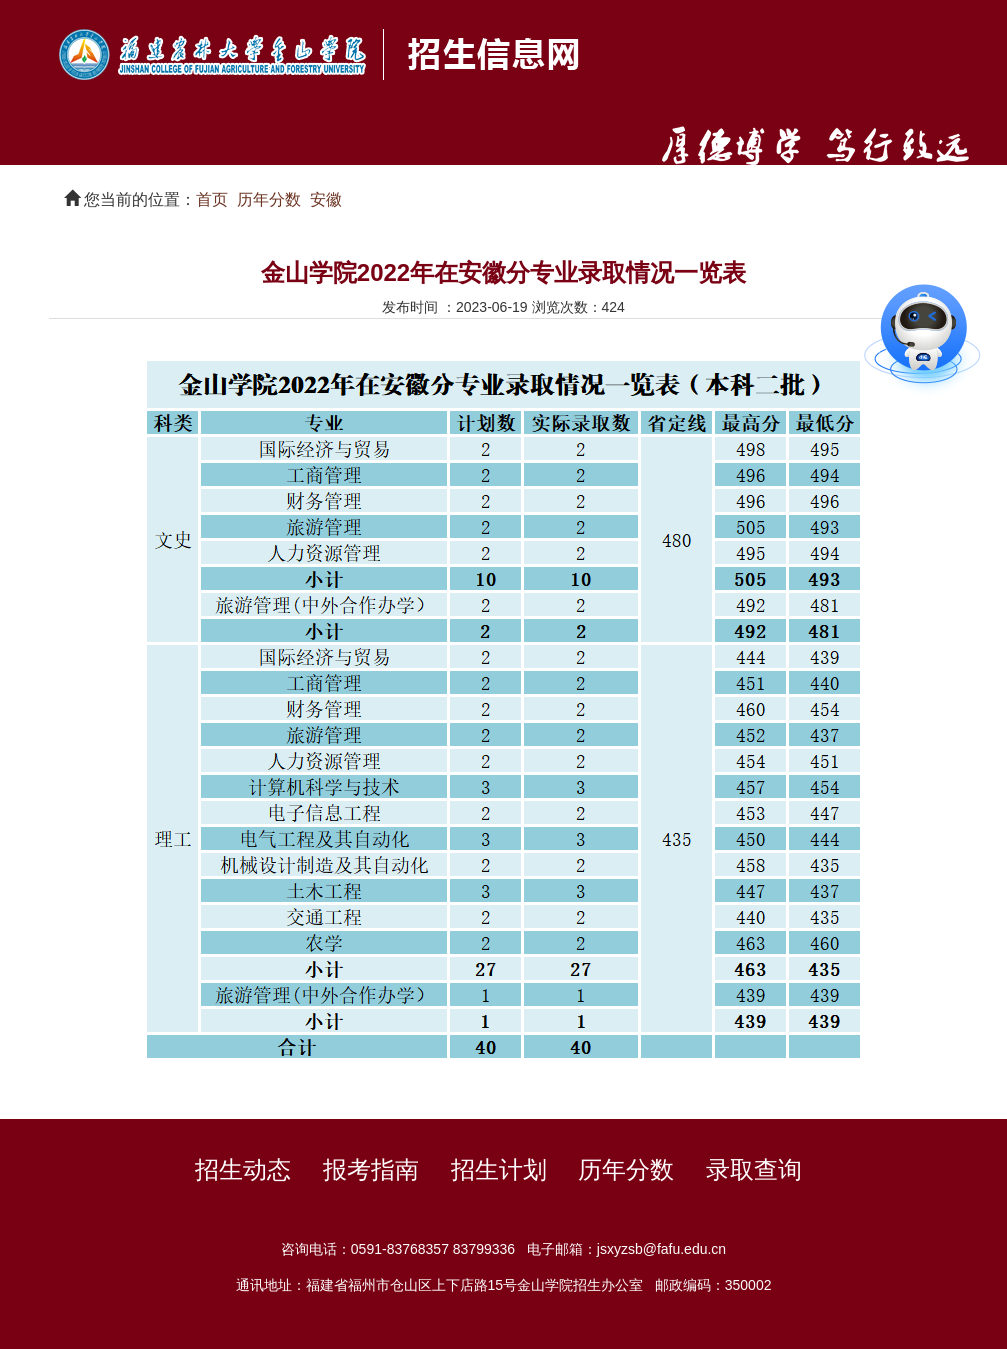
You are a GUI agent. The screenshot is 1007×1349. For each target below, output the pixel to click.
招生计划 (499, 1169)
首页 (212, 199)
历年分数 (269, 199)
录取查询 (754, 1169)
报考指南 (371, 1169)
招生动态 (243, 1169)
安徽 (326, 199)
